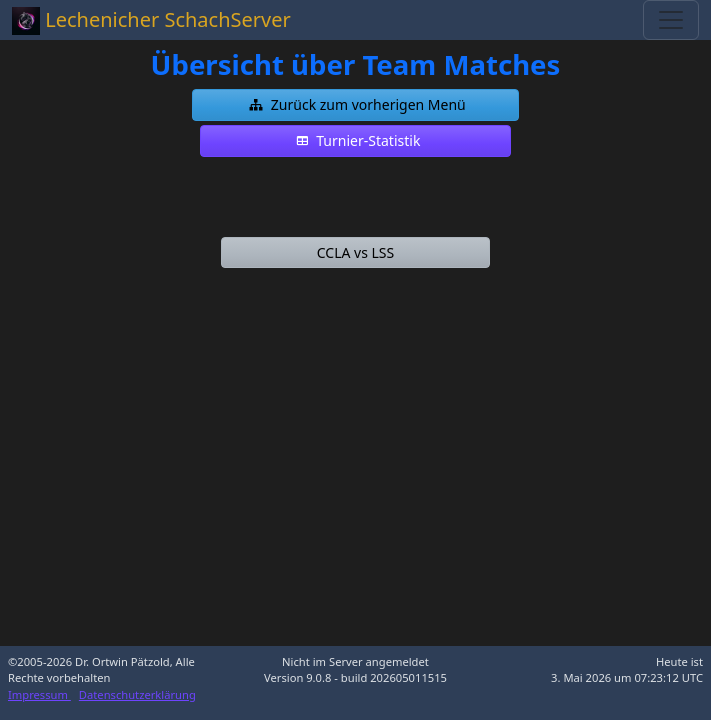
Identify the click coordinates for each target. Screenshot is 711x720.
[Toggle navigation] (671, 20)
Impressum (39, 694)
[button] (356, 105)
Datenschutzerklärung (137, 694)
